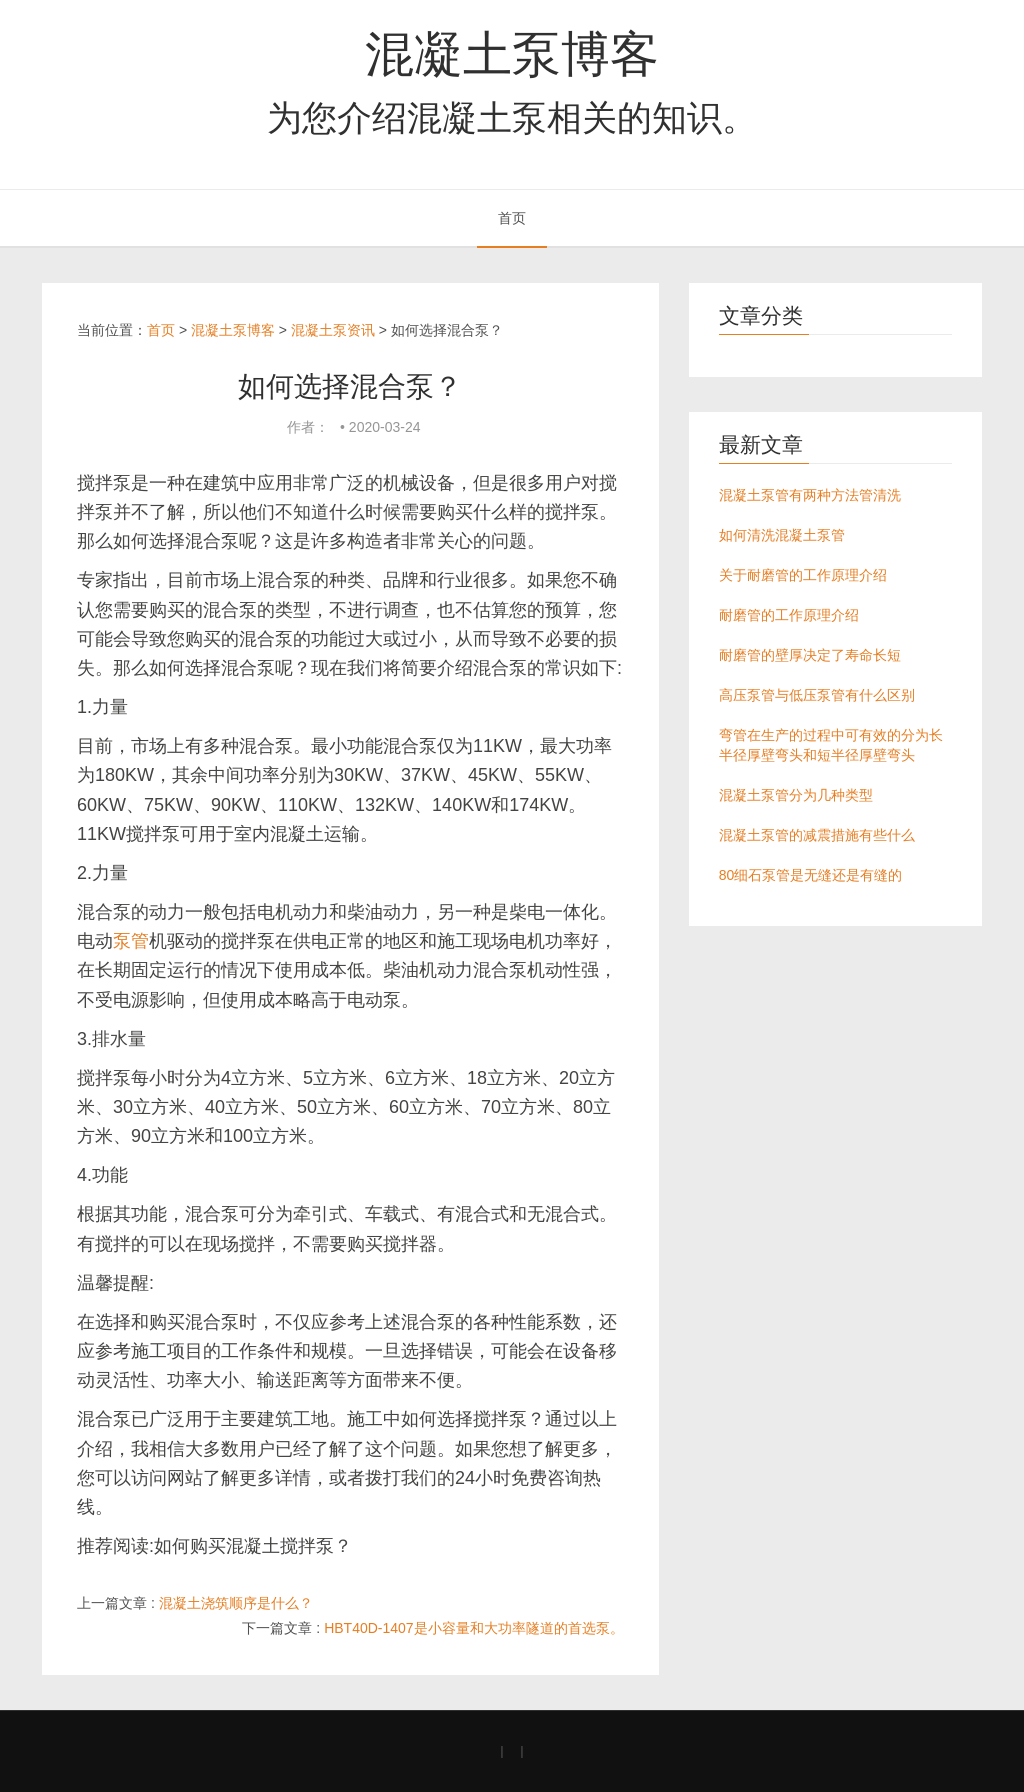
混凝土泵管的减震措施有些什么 (817, 835)
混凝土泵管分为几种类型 (796, 795)
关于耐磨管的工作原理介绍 (803, 575)
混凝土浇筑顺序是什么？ (236, 1603)
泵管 (131, 941)
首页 (512, 218)
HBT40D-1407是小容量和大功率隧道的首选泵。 (474, 1628)
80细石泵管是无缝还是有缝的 (811, 875)
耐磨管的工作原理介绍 (789, 615)
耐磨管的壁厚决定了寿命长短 (810, 655)
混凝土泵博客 (512, 54)
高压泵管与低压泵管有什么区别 (817, 695)
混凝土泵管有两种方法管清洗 (810, 495)
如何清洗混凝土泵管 (782, 535)
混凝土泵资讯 (333, 330)
